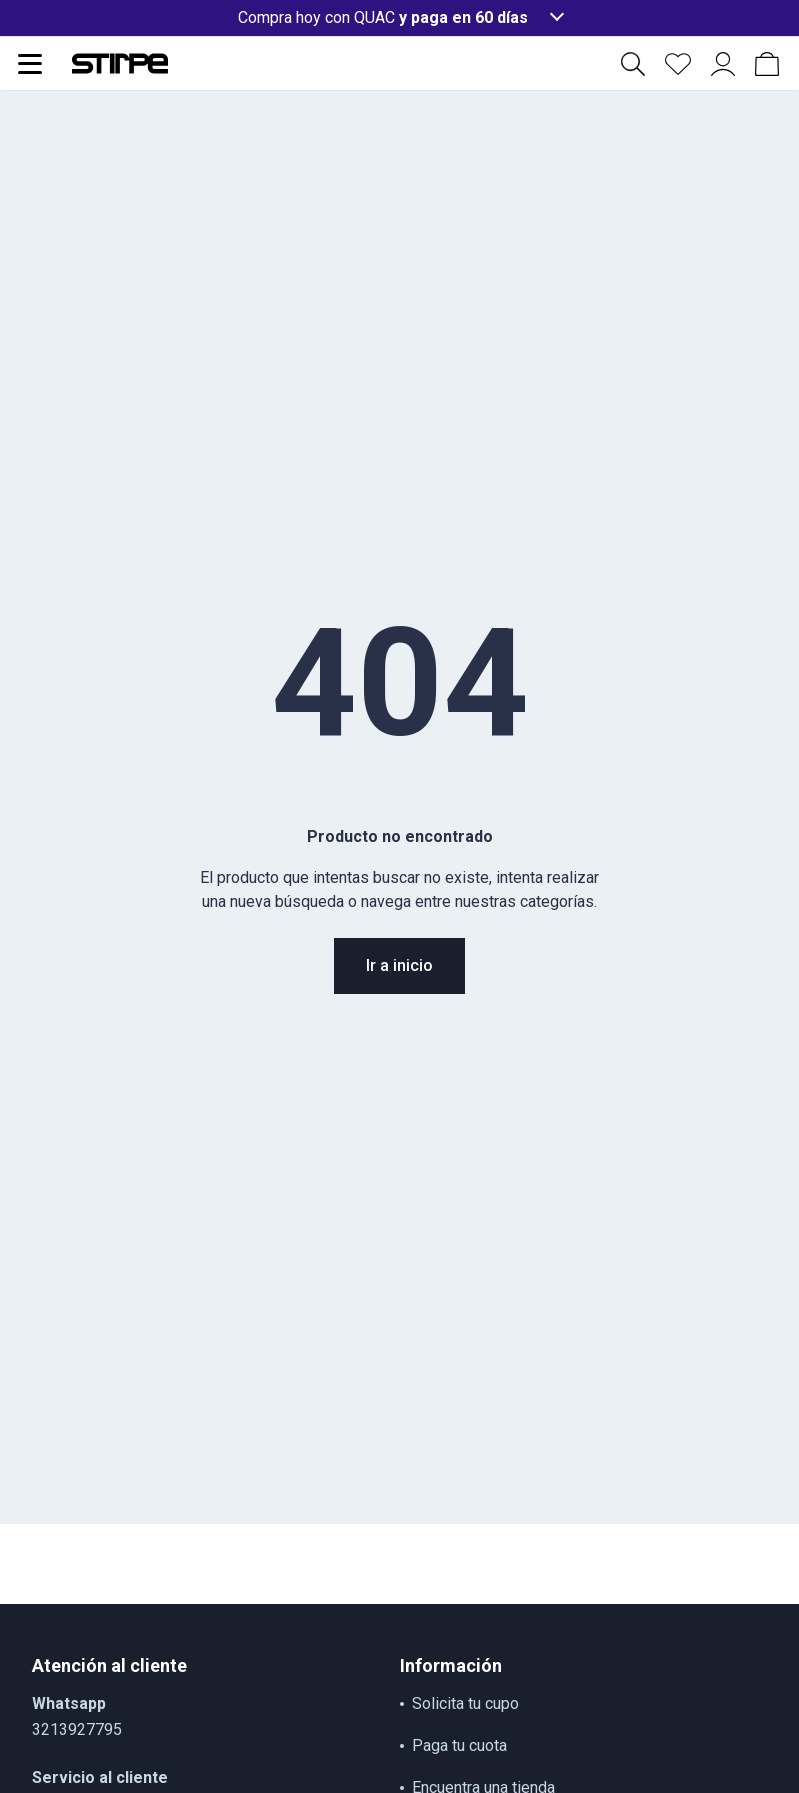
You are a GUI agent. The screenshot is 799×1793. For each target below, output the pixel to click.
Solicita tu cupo (465, 1703)
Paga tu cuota (459, 1745)
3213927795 (77, 1729)
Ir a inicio (399, 965)
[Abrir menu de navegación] (30, 64)
